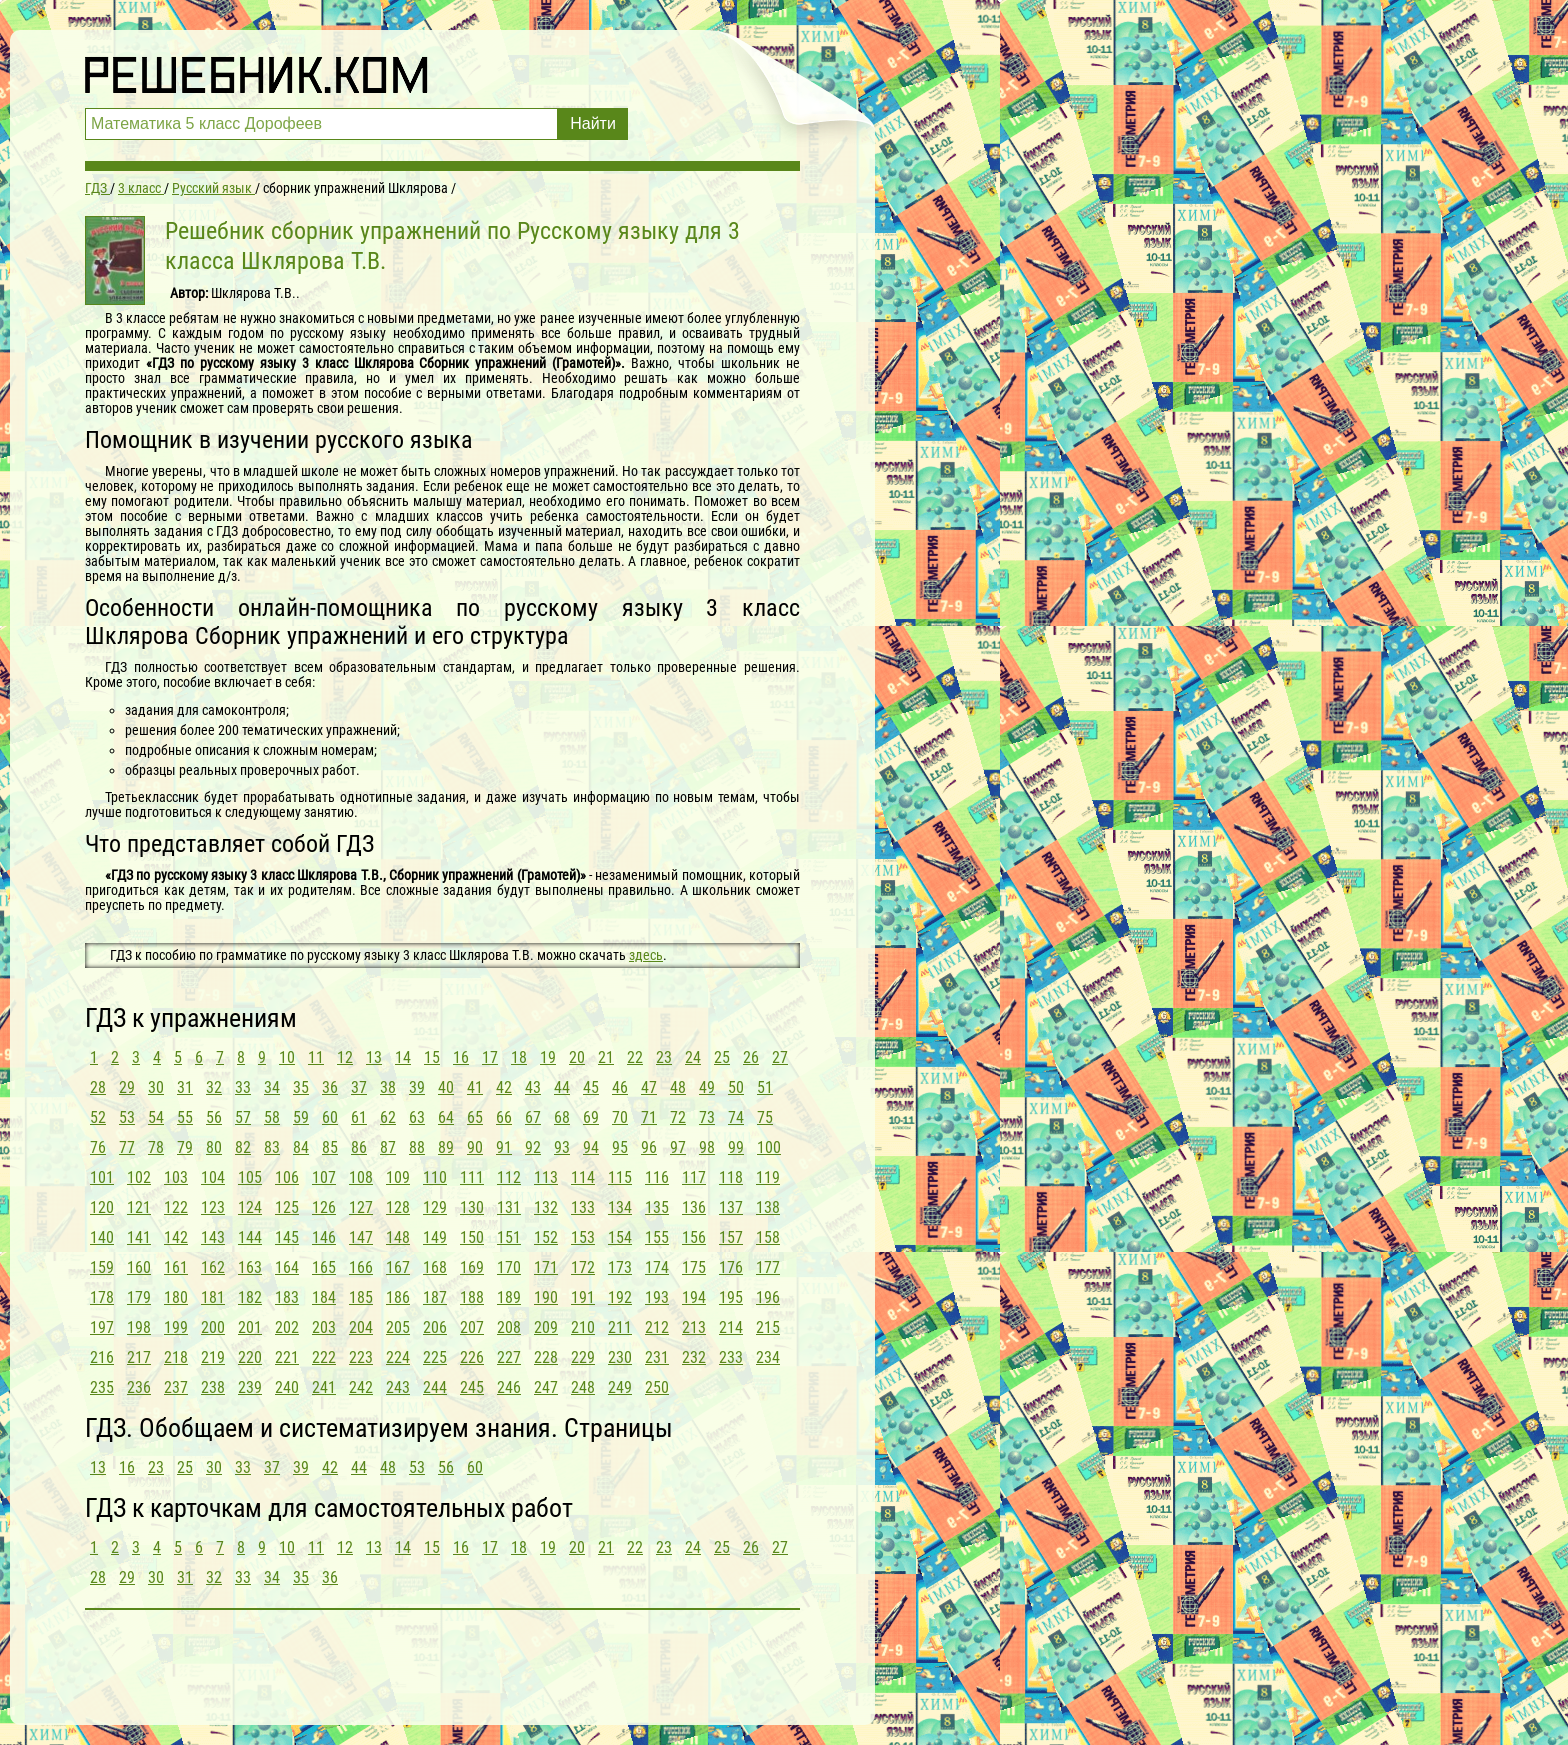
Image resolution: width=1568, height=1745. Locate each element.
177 (768, 1267)
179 (139, 1297)
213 (694, 1327)
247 (546, 1387)
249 (620, 1387)
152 (546, 1237)
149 (435, 1237)
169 (472, 1267)
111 (472, 1177)
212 (657, 1327)
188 (472, 1297)
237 (176, 1387)
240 (287, 1387)
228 (546, 1357)
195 (731, 1297)
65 (475, 1117)
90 (475, 1147)
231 (657, 1357)
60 (330, 1117)
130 (472, 1207)
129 (435, 1207)
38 (388, 1087)
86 (359, 1147)
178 (102, 1297)
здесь (646, 955)
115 (620, 1177)
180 (176, 1297)
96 (649, 1147)
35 (301, 1087)
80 (214, 1147)
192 (620, 1297)
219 (213, 1357)
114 (583, 1177)
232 (694, 1357)
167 (398, 1267)
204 (361, 1327)
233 (731, 1357)
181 (213, 1297)
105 (250, 1177)
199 (176, 1327)
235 (102, 1387)
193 (657, 1297)
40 (446, 1087)
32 (214, 1087)
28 (98, 1087)
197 (102, 1327)
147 (361, 1237)
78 (156, 1147)
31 (185, 1087)
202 (287, 1327)
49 (707, 1087)
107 (324, 1177)
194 (694, 1297)
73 (707, 1117)
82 (243, 1147)
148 (398, 1237)
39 (417, 1087)
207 (472, 1327)
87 (388, 1147)
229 (583, 1357)
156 (694, 1237)
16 (461, 1057)
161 (176, 1267)
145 (287, 1237)
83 (272, 1147)
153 (583, 1237)
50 (736, 1087)
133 (583, 1207)
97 (678, 1147)
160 (139, 1267)
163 (250, 1267)
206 (435, 1327)
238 (213, 1387)
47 (649, 1087)
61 (359, 1117)
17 (490, 1057)
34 (272, 1087)
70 (620, 1117)
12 (345, 1057)
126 (324, 1207)
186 (398, 1297)
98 (707, 1147)
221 (287, 1357)
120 (102, 1207)
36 (330, 1087)
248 (583, 1387)
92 (533, 1147)
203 (324, 1327)
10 (287, 1057)
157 (731, 1237)
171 (546, 1267)
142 (176, 1237)
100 (769, 1147)
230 (620, 1357)
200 (213, 1327)
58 (272, 1117)
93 (562, 1147)
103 (176, 1177)
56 (214, 1117)
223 (361, 1357)
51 (765, 1087)
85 (330, 1147)
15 (432, 1057)
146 (324, 1237)
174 (657, 1267)
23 (664, 1057)
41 (475, 1087)
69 (591, 1117)
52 (98, 1117)
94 (591, 1147)
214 (731, 1327)
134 (620, 1207)
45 (591, 1087)
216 (102, 1357)
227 (509, 1357)
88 (417, 1147)
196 (768, 1297)
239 (250, 1387)
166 (361, 1267)
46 (620, 1087)
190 (546, 1297)
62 (388, 1117)
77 (127, 1147)
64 (446, 1117)
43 (533, 1087)
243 (398, 1387)
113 (546, 1177)
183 (287, 1297)
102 (139, 1177)
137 (731, 1207)
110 (435, 1177)
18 (519, 1057)
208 (509, 1327)
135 (657, 1207)
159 (102, 1267)
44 (562, 1087)
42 (504, 1087)
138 (768, 1207)
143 (213, 1237)
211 (620, 1327)
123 (213, 1207)
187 (435, 1297)
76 (98, 1147)
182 (250, 1297)
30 (156, 1087)
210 (583, 1327)
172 (583, 1267)
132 (546, 1207)
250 (657, 1387)
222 (324, 1357)
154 (620, 1237)
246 (509, 1387)
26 (751, 1057)
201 (250, 1327)
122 (176, 1207)
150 (472, 1237)
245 (472, 1387)
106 (287, 1177)
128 (398, 1207)
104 (213, 1177)
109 (398, 1177)
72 (678, 1117)
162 (213, 1267)
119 (768, 1177)
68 (562, 1117)
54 (156, 1117)
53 (127, 1117)
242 (361, 1387)
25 (722, 1057)
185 (361, 1297)
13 (374, 1057)
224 (398, 1357)
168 (435, 1267)
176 (731, 1267)
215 (768, 1327)
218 (176, 1357)
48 (678, 1087)
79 (185, 1147)
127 (361, 1207)
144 (250, 1237)
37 (359, 1087)
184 (324, 1297)
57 (243, 1117)
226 (472, 1357)
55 (185, 1117)
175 (694, 1267)
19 (548, 1057)
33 (243, 1087)
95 (620, 1147)
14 (403, 1057)
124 (250, 1207)
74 (736, 1117)
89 (446, 1147)
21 (606, 1057)
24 (693, 1057)
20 (577, 1057)
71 (649, 1117)
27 (780, 1057)
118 (731, 1177)
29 (127, 1087)
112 (509, 1177)
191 (583, 1297)
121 (139, 1207)
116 (657, 1177)
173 (620, 1267)
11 (316, 1057)
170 (509, 1267)
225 (435, 1357)
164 (287, 1267)
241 (324, 1387)
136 (694, 1207)
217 (139, 1357)
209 (546, 1327)
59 (301, 1117)
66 (504, 1117)
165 (324, 1267)
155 (657, 1237)
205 (398, 1327)
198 (139, 1327)
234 (768, 1357)
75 (765, 1117)
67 (533, 1117)
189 (509, 1297)
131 (509, 1207)
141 (139, 1237)
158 (768, 1237)
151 (509, 1237)
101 (102, 1177)
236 (139, 1387)
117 (694, 1177)
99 (736, 1147)
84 (301, 1147)
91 (504, 1147)
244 (435, 1387)
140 (102, 1237)
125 (287, 1207)
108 (361, 1177)
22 (635, 1057)
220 (250, 1357)
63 (417, 1117)
